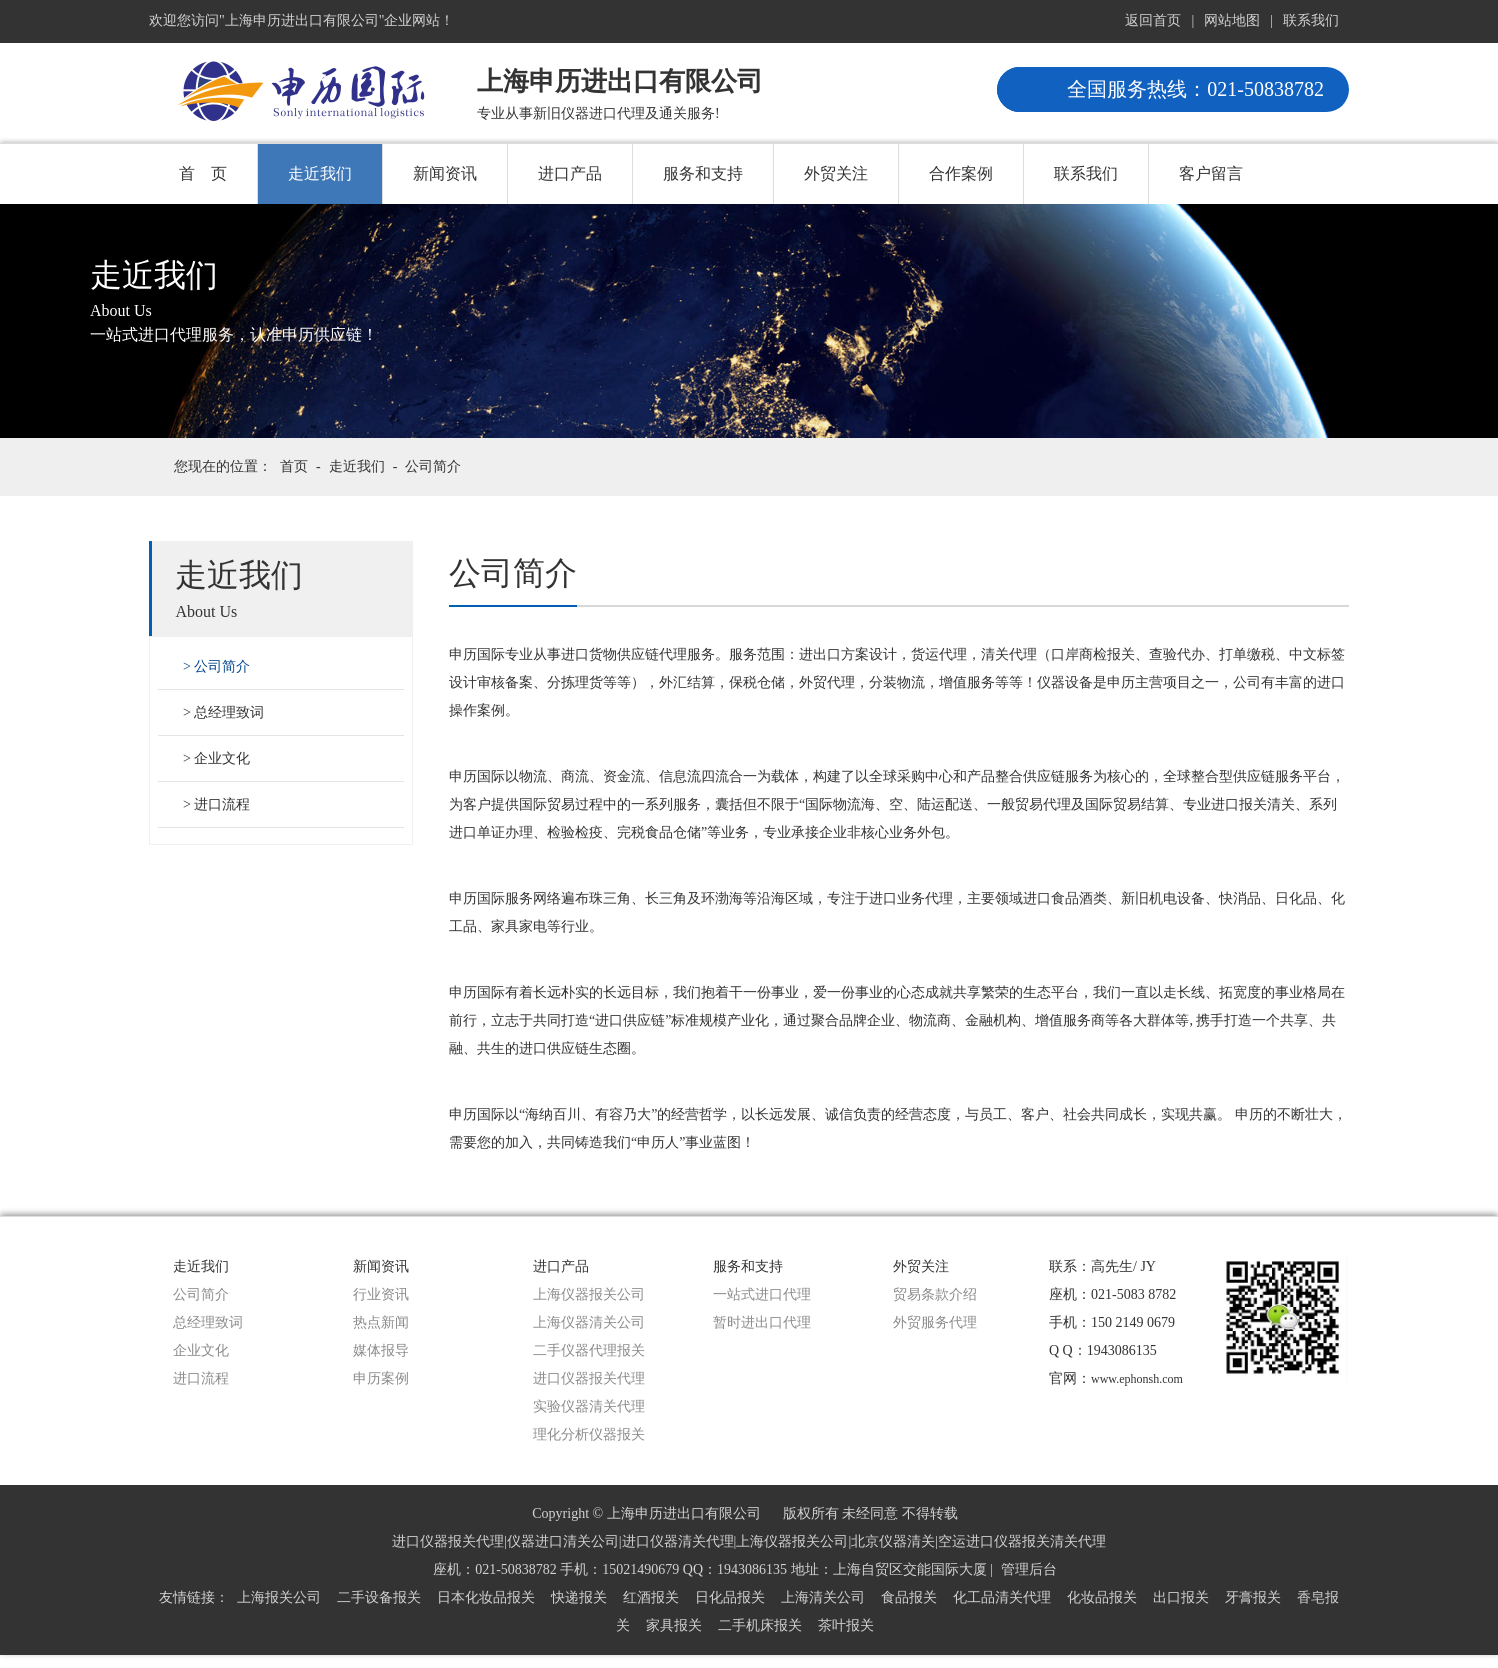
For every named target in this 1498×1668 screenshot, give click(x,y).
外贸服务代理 (935, 1322)
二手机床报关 (760, 1625)
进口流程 (222, 804)
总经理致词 (229, 712)
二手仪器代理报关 (589, 1350)
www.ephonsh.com (1137, 1379)
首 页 (203, 173)
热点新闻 (381, 1322)
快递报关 (579, 1597)
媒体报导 (381, 1350)
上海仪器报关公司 (589, 1294)
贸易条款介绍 (935, 1294)
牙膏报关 (1253, 1597)
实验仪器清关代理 (589, 1406)
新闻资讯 (445, 173)
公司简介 (433, 466)
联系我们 (1311, 20)
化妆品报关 (1102, 1597)
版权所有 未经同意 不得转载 (870, 1513)
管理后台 (1029, 1569)
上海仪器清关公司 (589, 1322)
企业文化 (222, 758)
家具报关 (674, 1625)
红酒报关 (651, 1597)
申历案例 (381, 1378)
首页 (294, 466)
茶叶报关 (846, 1625)
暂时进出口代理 (762, 1322)
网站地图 (1232, 20)
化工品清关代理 (1002, 1597)
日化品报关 (730, 1597)
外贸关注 (836, 173)
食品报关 (909, 1597)
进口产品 (570, 173)
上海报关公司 (279, 1597)
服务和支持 (703, 173)
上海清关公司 (823, 1597)
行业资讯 (381, 1294)
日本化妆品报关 (486, 1597)
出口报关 (1181, 1597)
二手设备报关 (379, 1597)
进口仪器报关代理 (589, 1378)
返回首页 (1153, 20)
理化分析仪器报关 (589, 1434)
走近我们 (320, 173)
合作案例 (961, 173)
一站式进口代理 (762, 1294)
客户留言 (1211, 173)
